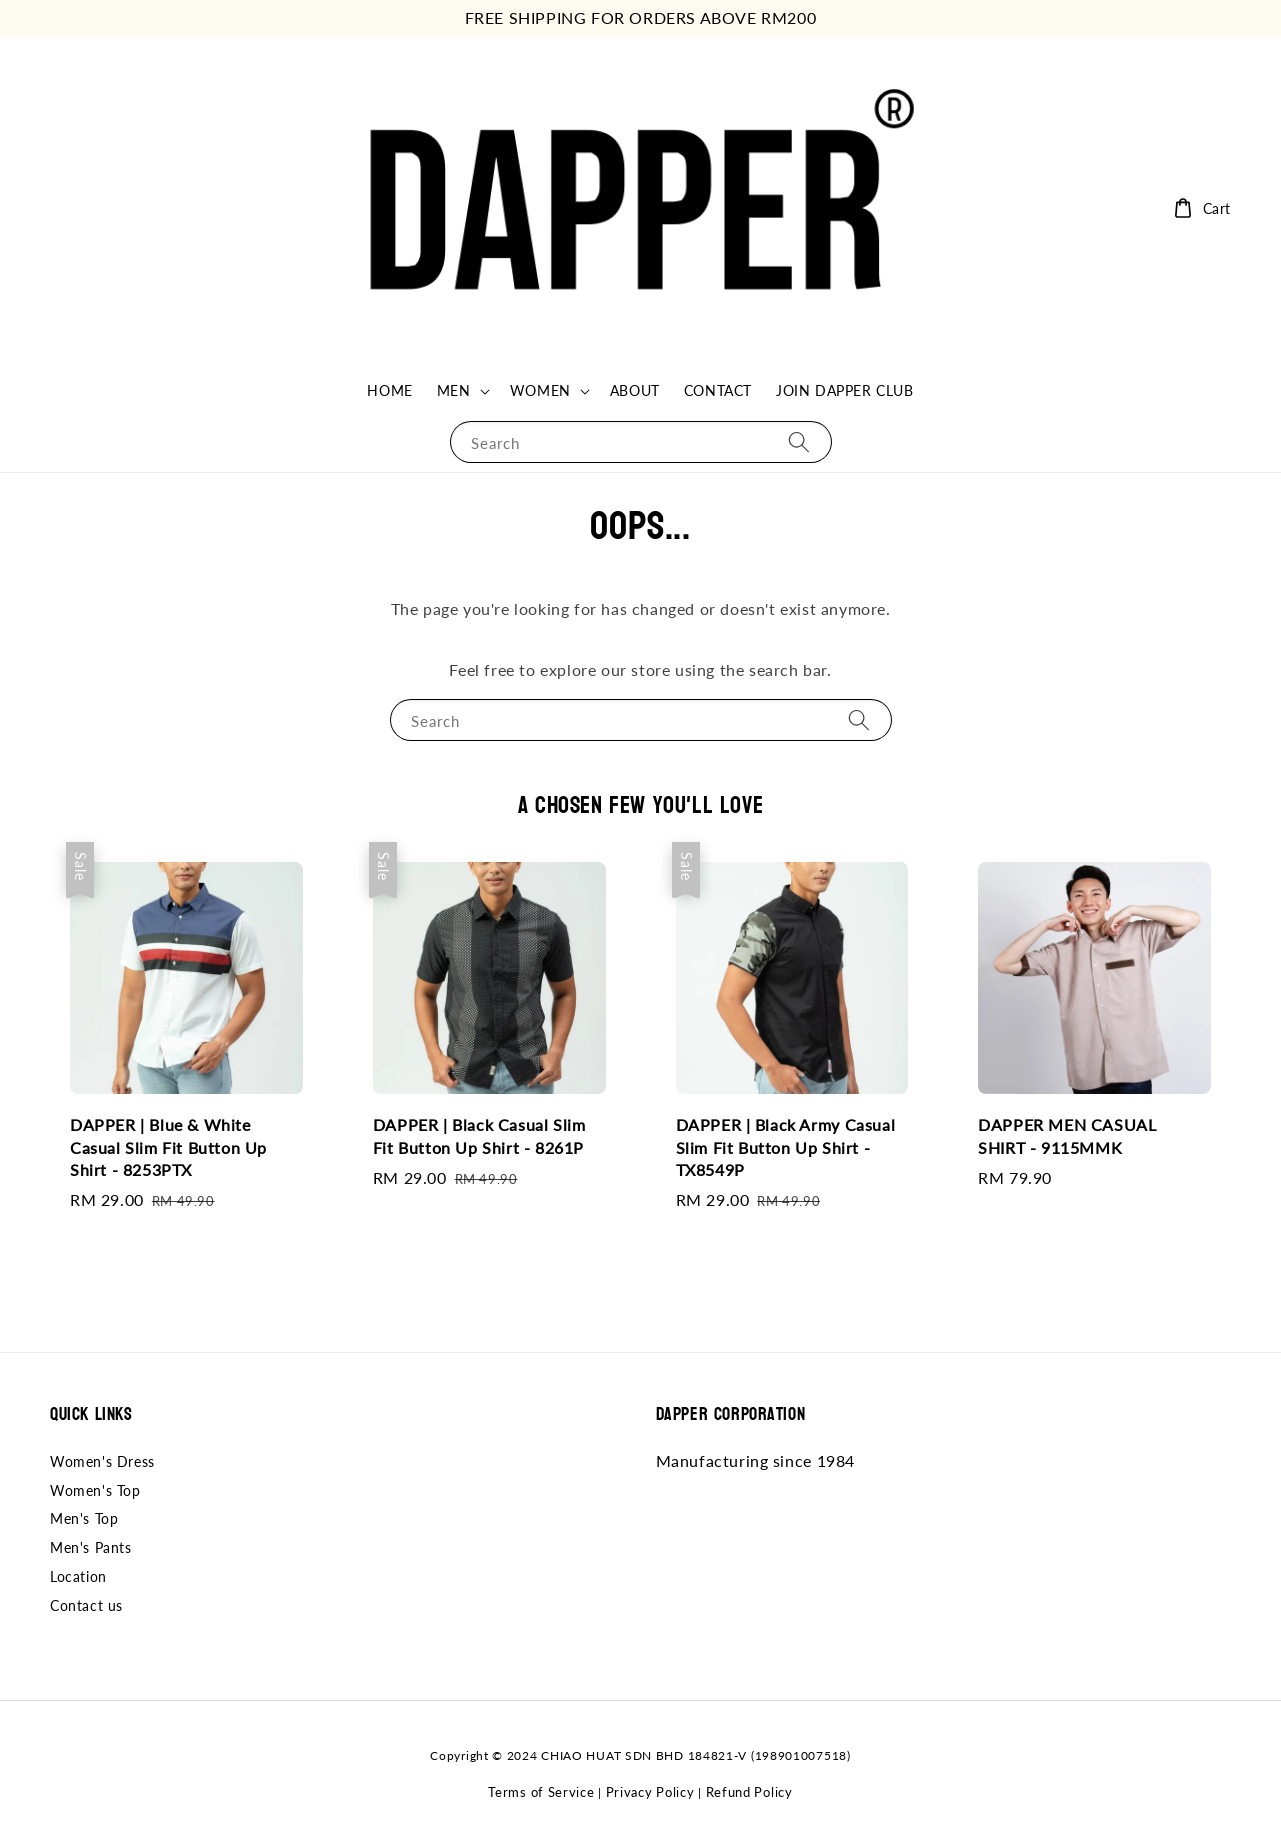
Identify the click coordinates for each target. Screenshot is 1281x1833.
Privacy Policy (650, 1792)
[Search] (799, 441)
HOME (389, 390)
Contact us (86, 1605)
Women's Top (95, 1490)
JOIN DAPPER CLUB (845, 390)
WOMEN (540, 390)
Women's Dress (102, 1461)
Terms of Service (541, 1792)
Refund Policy (749, 1792)
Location (78, 1576)
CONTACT (718, 390)
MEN (454, 390)
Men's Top (84, 1518)
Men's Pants (91, 1547)
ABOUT (635, 390)
